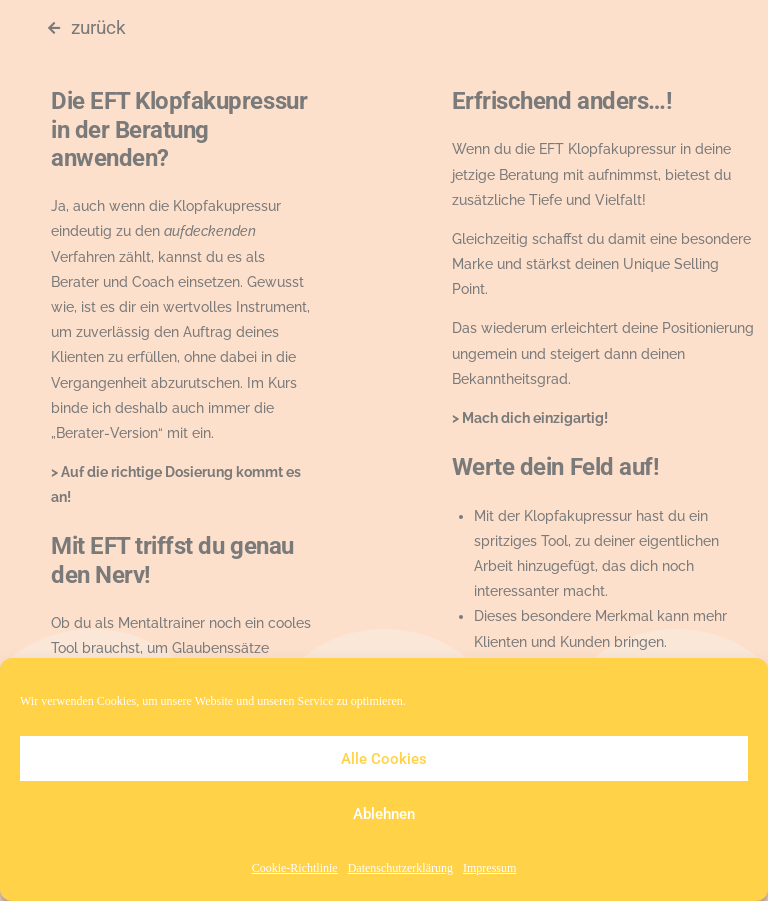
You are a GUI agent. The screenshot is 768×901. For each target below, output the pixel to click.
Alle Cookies (384, 759)
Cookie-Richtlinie (295, 868)
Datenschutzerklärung (400, 868)
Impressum (489, 868)
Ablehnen (384, 814)
